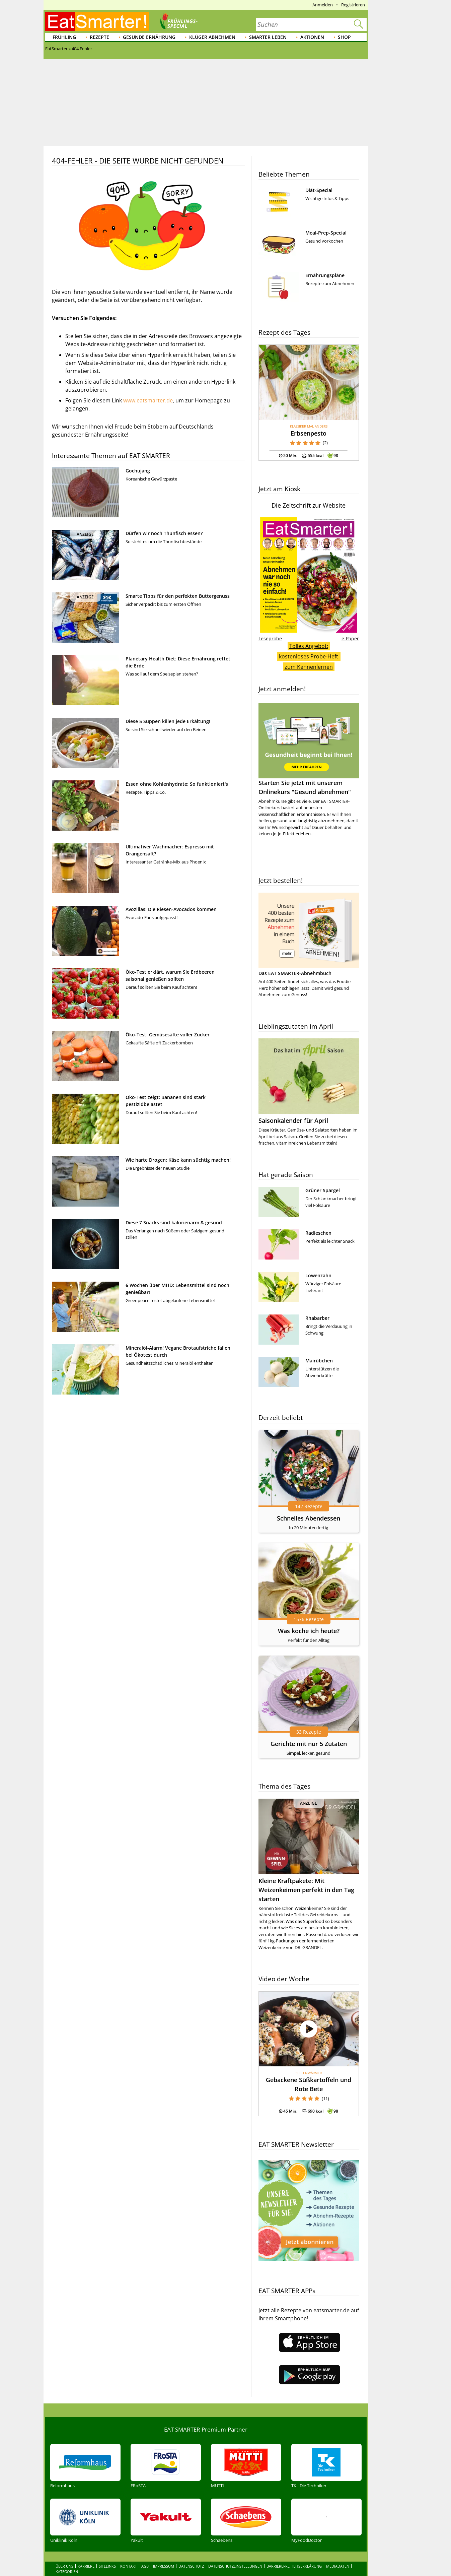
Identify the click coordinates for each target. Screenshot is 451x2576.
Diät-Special (318, 190)
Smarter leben (268, 37)
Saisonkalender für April (293, 1120)
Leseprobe (270, 638)
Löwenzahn (318, 1275)
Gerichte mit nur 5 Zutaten (309, 1744)
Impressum (163, 2552)
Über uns (64, 2552)
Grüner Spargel (322, 1190)
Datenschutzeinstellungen (235, 2552)
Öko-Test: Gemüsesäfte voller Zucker (168, 1034)
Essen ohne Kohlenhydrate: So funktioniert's (177, 784)
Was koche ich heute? (309, 1631)
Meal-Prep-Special (326, 233)
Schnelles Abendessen (308, 1518)
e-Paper (350, 638)
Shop (344, 37)
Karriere (86, 2552)
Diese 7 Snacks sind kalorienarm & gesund (174, 1222)
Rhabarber (317, 1318)
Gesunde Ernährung (149, 37)
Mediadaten (337, 2552)
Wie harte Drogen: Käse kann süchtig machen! (178, 1160)
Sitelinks (107, 2552)
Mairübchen (319, 1360)
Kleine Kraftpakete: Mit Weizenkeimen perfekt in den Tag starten (306, 1890)
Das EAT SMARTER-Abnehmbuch (294, 973)
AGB (145, 2552)
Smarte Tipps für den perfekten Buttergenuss (178, 596)
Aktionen (312, 37)
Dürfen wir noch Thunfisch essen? (164, 533)
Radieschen (318, 1233)
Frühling (64, 37)
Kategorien (67, 2557)
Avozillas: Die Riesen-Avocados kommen (171, 909)
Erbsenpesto (308, 433)
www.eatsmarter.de (148, 400)
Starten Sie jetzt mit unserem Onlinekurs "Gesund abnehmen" (308, 749)
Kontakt (128, 2552)
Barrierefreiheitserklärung (294, 2552)
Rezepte (99, 37)
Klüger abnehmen (212, 37)
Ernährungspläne (325, 275)
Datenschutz (191, 2552)
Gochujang (138, 470)
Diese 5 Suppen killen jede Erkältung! (168, 721)
